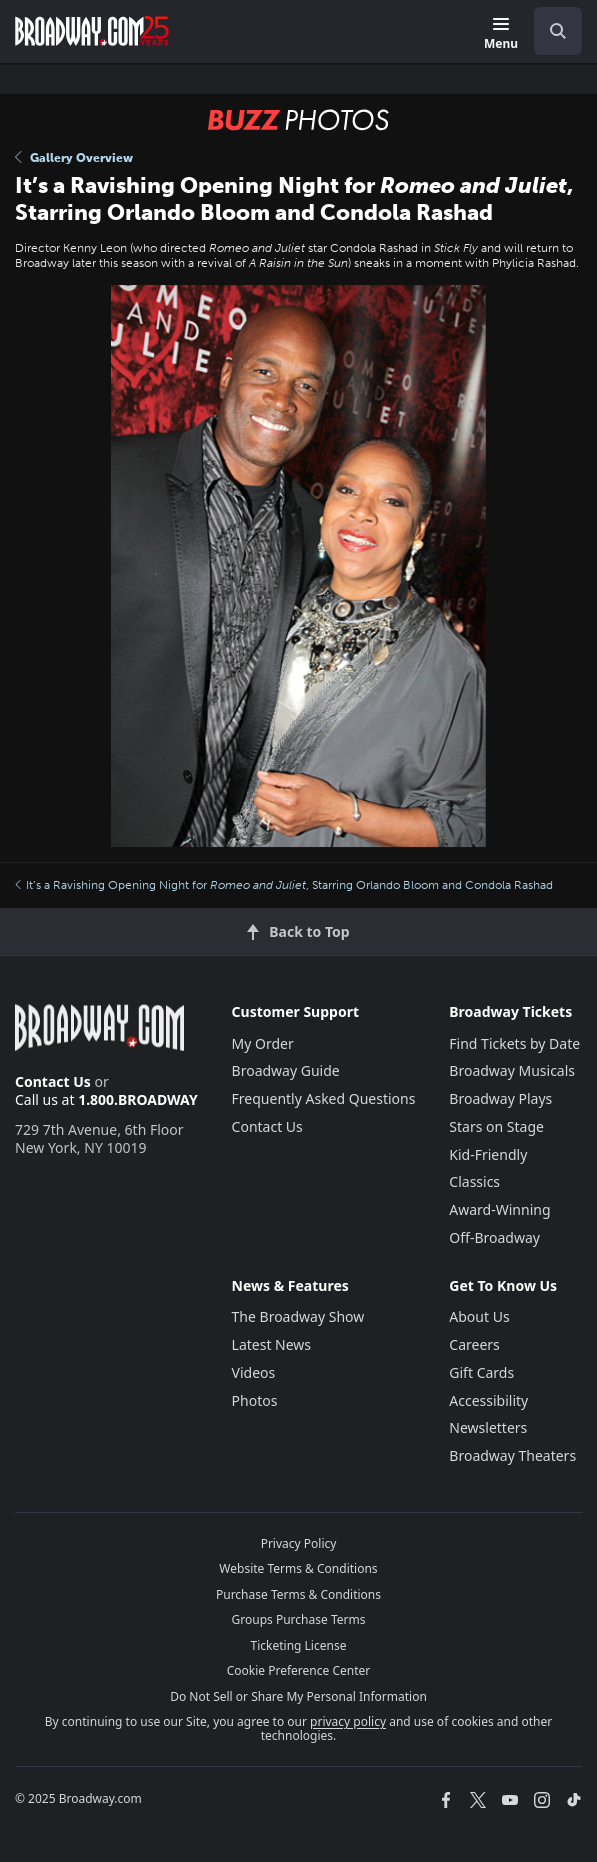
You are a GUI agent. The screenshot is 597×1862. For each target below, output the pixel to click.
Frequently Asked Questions (324, 1098)
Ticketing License (299, 1645)
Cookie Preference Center (299, 1670)
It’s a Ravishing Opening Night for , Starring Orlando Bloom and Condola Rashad (284, 885)
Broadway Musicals (512, 1070)
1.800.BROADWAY (138, 1099)
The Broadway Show (298, 1316)
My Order (263, 1043)
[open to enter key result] (558, 31)
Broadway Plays (500, 1098)
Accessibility (488, 1400)
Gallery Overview (74, 158)
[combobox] (550, 31)
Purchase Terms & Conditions (298, 1594)
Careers (474, 1344)
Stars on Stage (496, 1126)
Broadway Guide (286, 1070)
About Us (479, 1316)
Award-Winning (499, 1209)
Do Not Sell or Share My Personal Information (298, 1696)
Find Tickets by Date (514, 1043)
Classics (474, 1181)
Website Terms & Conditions (298, 1568)
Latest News (272, 1344)
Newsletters (488, 1427)
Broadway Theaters (512, 1455)
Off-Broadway (494, 1237)
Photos (255, 1400)
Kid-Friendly (488, 1154)
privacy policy (348, 1721)
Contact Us (53, 1081)
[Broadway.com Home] (92, 31)
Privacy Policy (299, 1543)
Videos (254, 1372)
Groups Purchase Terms (299, 1619)
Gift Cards (481, 1372)
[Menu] (501, 34)
